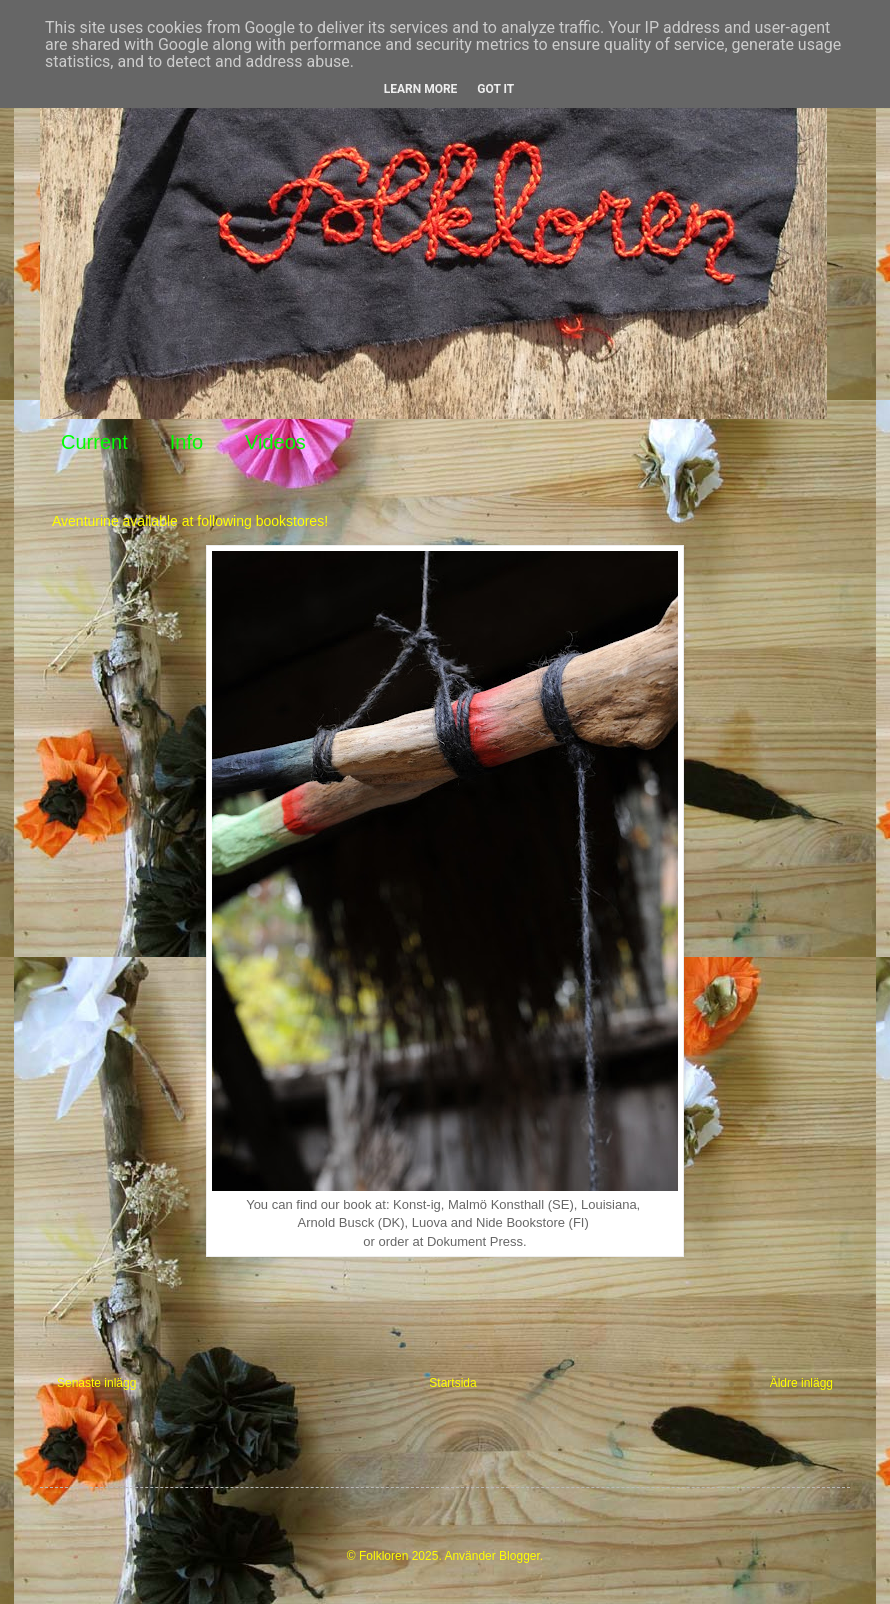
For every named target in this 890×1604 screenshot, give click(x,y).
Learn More (421, 89)
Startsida (452, 1383)
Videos (275, 442)
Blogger (519, 1556)
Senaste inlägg (96, 1383)
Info (186, 442)
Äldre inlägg (801, 1383)
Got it (495, 89)
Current (94, 442)
